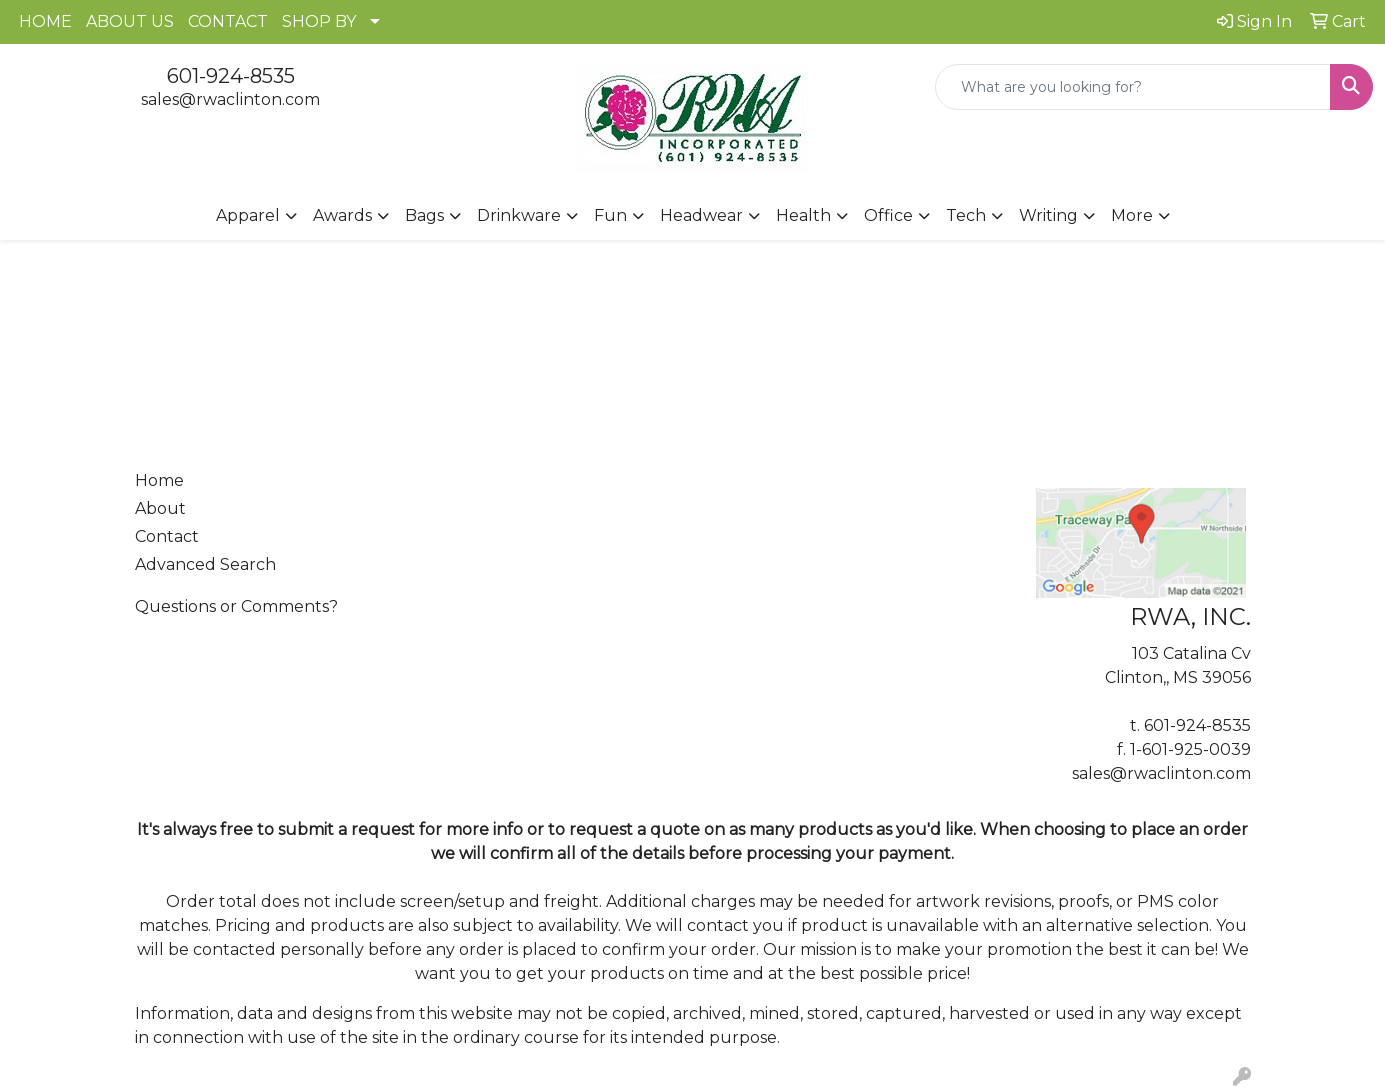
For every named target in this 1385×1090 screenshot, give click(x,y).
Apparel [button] (248, 215)
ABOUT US (130, 21)
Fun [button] (610, 215)
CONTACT (228, 21)
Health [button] (803, 215)
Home (159, 480)
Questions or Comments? (236, 606)
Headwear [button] (701, 215)
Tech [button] (966, 215)
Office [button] (888, 215)
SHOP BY (319, 21)
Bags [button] (424, 215)
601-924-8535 (231, 76)
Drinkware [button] (519, 215)
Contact (167, 536)
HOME (45, 21)
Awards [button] (342, 215)
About (160, 508)
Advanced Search (205, 564)
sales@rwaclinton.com (230, 99)
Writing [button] (1048, 215)
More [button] (1132, 215)
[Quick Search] (1133, 87)
